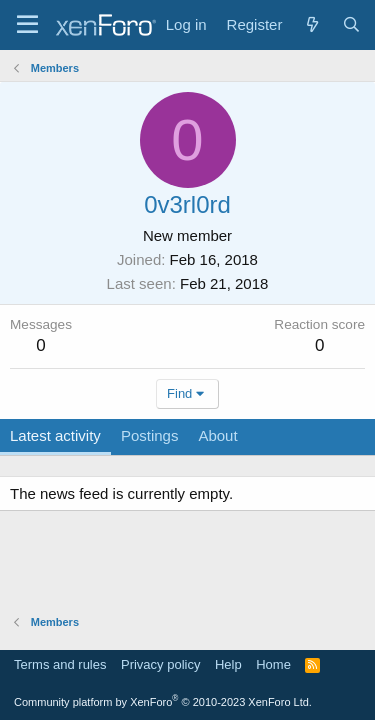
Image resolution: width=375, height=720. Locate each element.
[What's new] (311, 24)
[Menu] (27, 25)
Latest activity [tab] (55, 435)
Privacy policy (160, 664)
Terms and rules (60, 664)
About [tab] (217, 435)
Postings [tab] (150, 435)
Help (228, 664)
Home (273, 664)
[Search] (351, 24)
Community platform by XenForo (163, 702)
